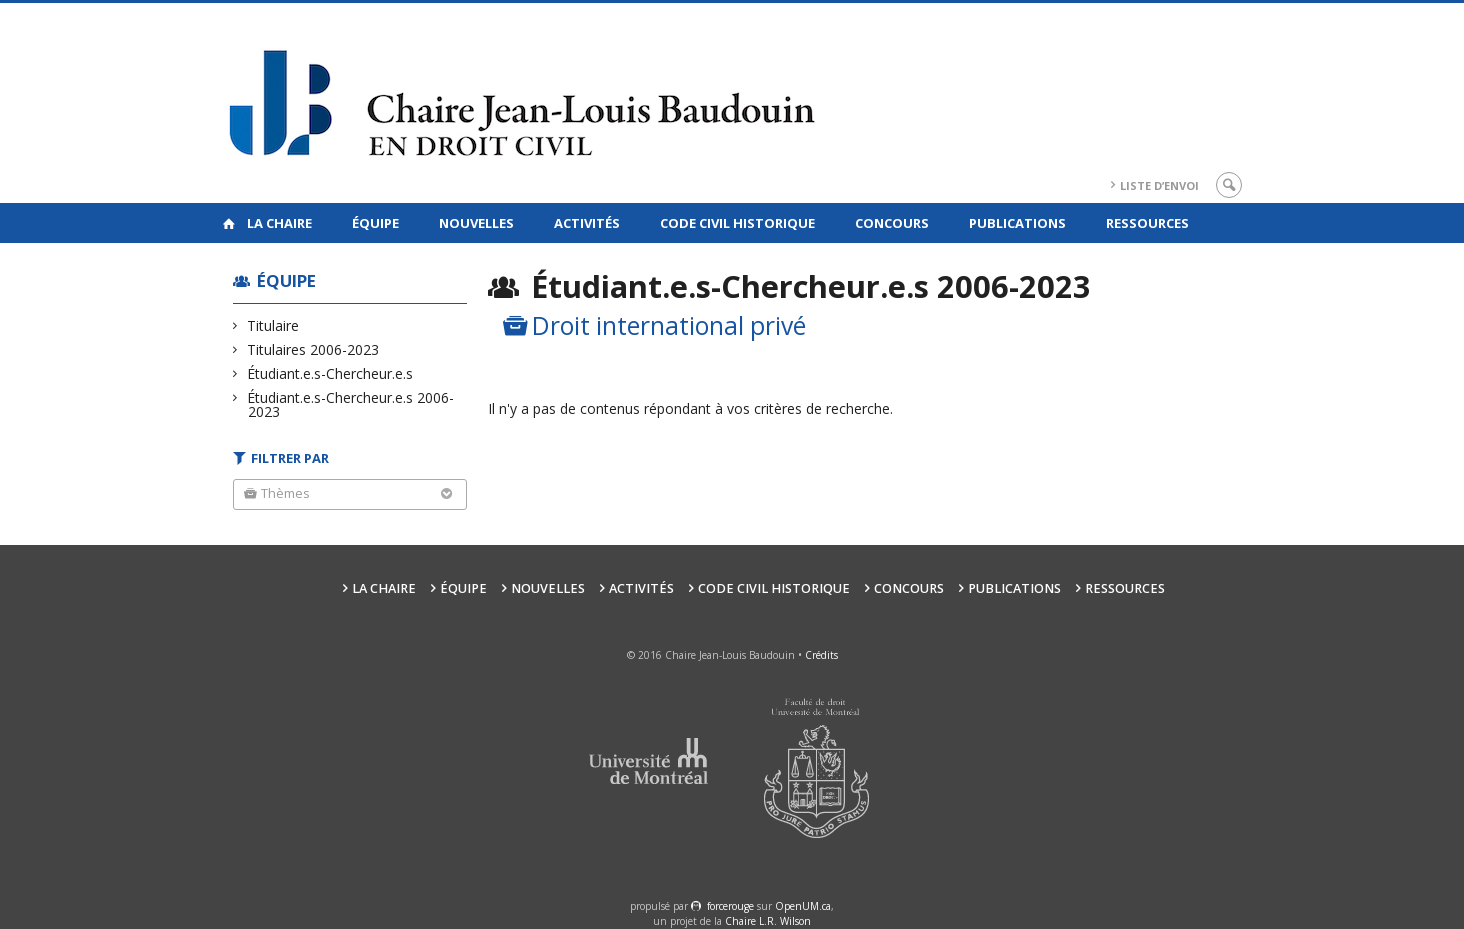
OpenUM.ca (803, 906)
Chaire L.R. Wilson (768, 921)
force (730, 906)
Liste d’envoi (1159, 185)
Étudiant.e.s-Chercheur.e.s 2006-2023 (351, 404)
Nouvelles (476, 223)
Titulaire (273, 325)
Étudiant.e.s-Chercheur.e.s (330, 373)
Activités (587, 223)
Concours (892, 223)
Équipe (375, 223)
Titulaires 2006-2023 (313, 349)
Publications (1017, 223)
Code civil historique (737, 223)
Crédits (821, 655)
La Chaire (279, 223)
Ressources (1147, 223)
